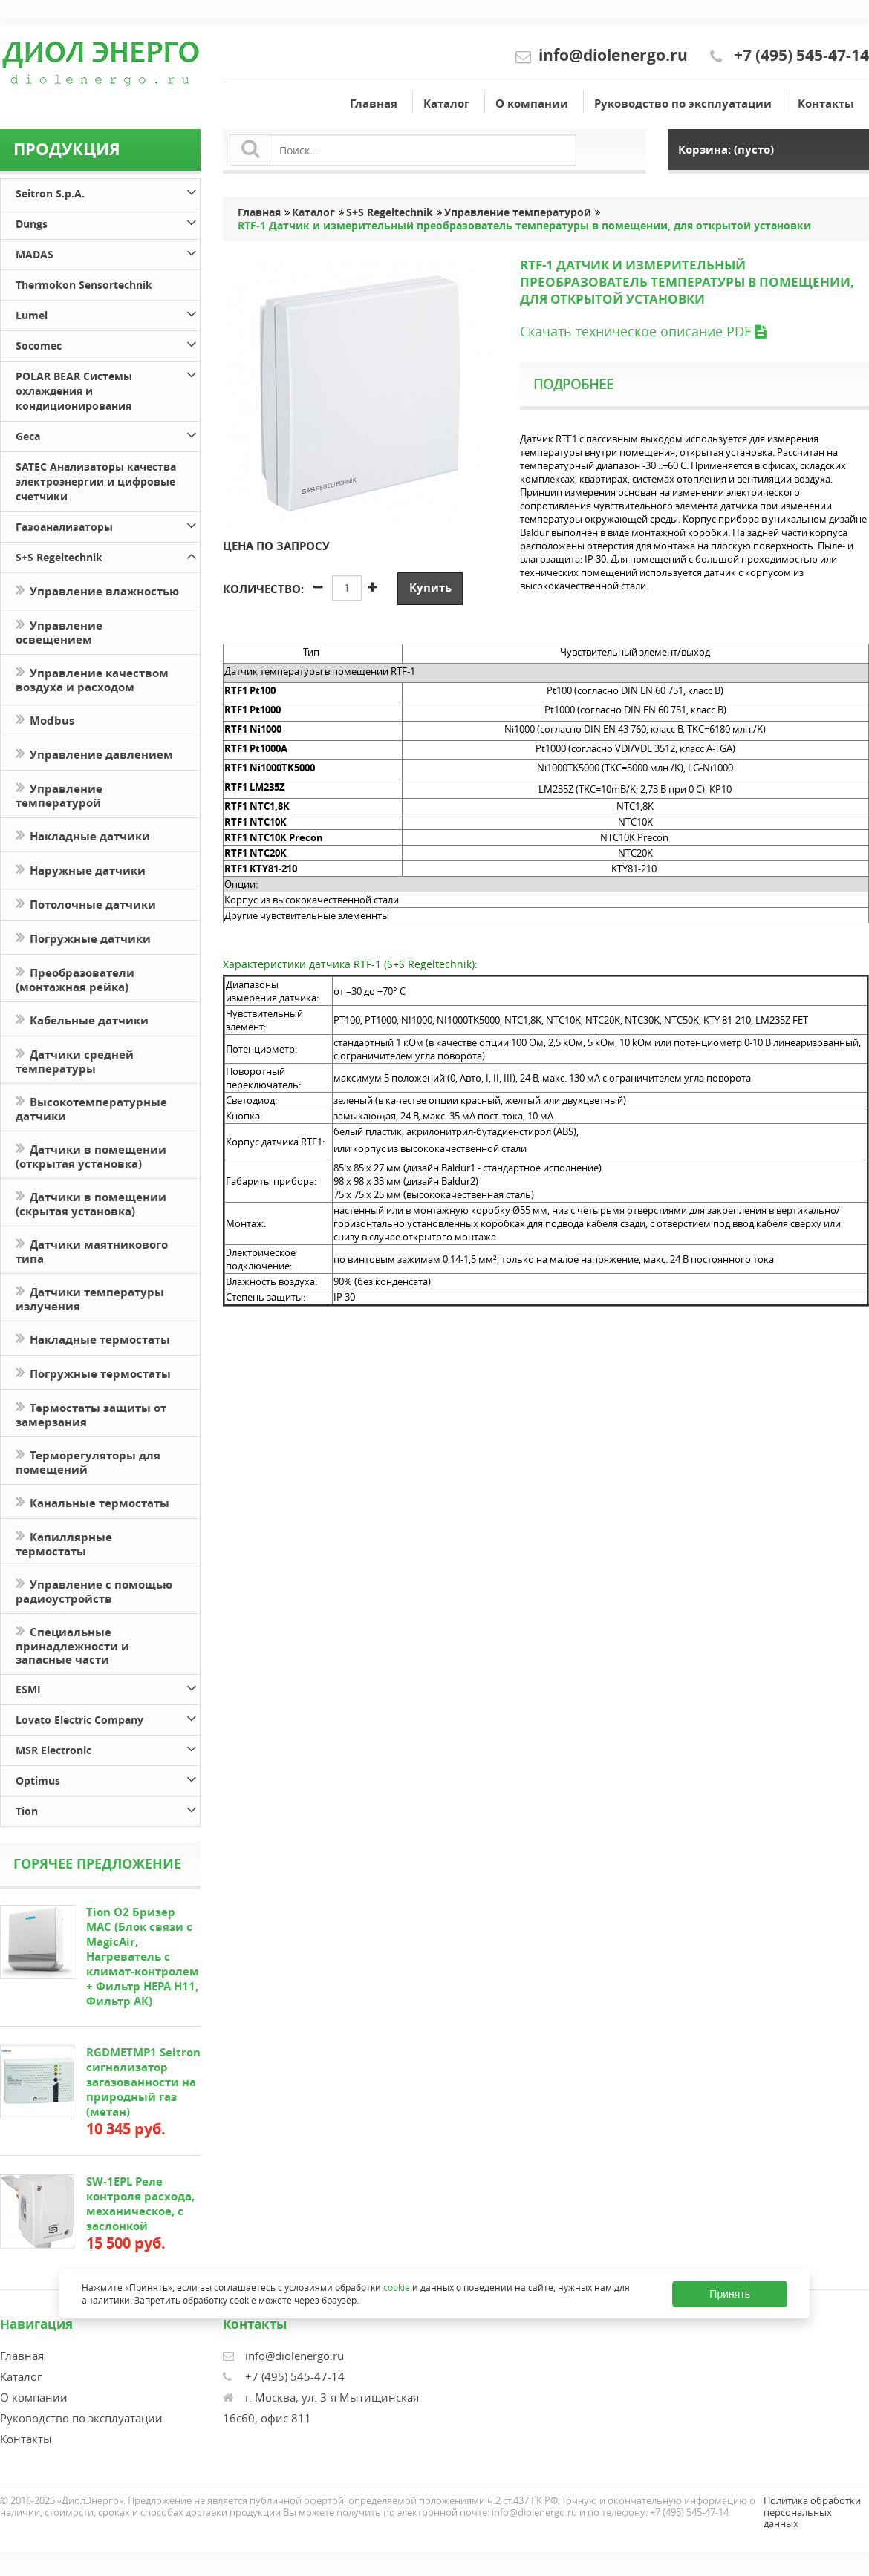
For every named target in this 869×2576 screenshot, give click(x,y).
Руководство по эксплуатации (683, 103)
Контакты (826, 103)
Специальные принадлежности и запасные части (72, 1644)
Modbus (45, 719)
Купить (430, 587)
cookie (396, 2287)
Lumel (108, 313)
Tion (108, 1808)
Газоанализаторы (108, 524)
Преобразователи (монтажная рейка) (75, 978)
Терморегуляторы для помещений (88, 1461)
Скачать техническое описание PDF (643, 331)
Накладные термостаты (93, 1338)
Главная (373, 103)
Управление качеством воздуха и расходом (92, 678)
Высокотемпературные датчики (91, 1107)
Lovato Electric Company (108, 1717)
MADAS (108, 252)
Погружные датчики (83, 937)
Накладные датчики (83, 835)
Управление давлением (94, 753)
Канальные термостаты (92, 1501)
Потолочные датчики (86, 903)
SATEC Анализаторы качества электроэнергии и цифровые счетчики (96, 481)
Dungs (108, 221)
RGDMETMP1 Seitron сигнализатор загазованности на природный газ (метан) (143, 2081)
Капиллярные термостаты (64, 1542)
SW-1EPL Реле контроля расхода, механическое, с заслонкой (140, 2204)
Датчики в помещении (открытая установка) (91, 1155)
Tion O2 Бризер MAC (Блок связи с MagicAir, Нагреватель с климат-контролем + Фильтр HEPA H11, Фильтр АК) (142, 1956)
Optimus (108, 1778)
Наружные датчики (81, 869)
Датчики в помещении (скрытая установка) (91, 1202)
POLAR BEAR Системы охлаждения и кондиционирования (108, 389)
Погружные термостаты (93, 1372)
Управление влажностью (97, 590)
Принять (729, 2294)
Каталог (446, 103)
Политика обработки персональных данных (812, 2512)
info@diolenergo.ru (613, 55)
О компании (531, 103)
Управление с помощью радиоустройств (94, 1590)
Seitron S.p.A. (108, 191)
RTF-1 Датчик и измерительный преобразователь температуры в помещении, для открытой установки (524, 225)
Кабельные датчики (82, 1019)
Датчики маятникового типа (92, 1250)
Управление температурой (59, 794)
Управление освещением (59, 631)
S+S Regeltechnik (108, 555)
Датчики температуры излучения (90, 1297)
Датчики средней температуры (75, 1060)
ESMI (108, 1687)
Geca (108, 434)
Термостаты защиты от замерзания (91, 1413)
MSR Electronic (108, 1748)
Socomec (108, 343)
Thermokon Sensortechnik (84, 285)
